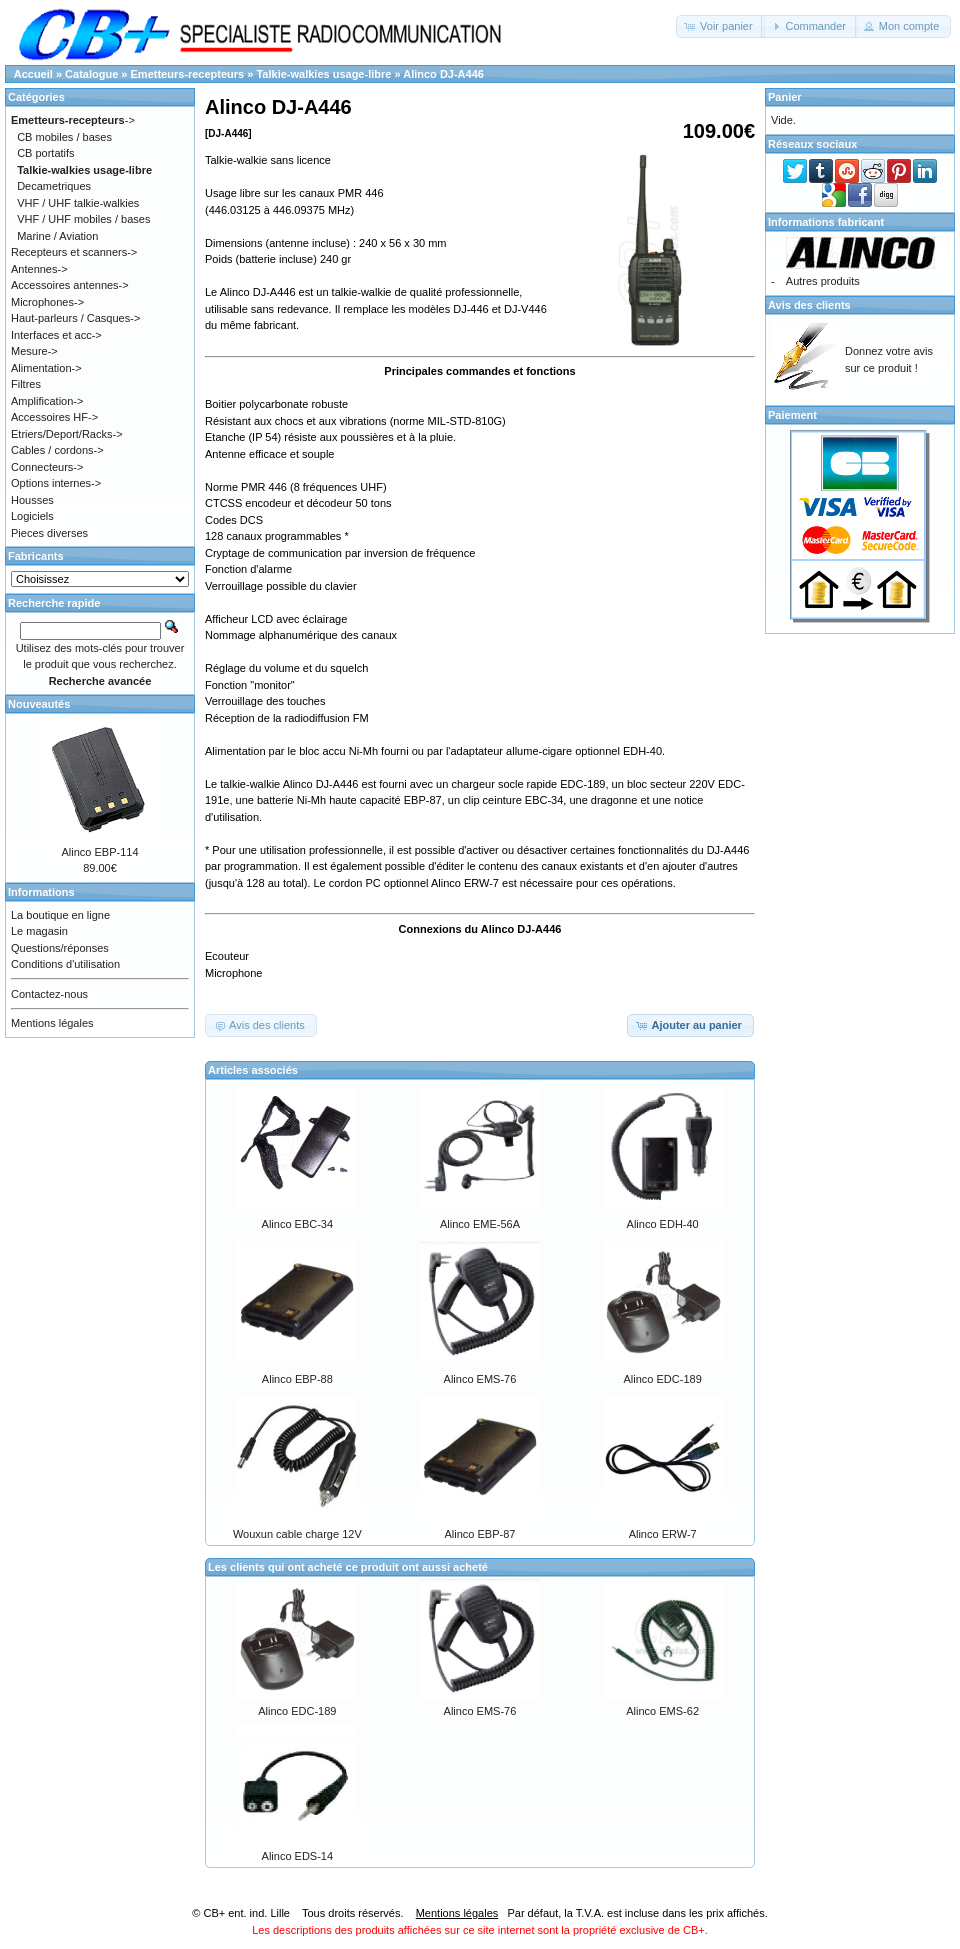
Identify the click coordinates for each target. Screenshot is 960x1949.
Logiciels (32, 516)
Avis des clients (809, 305)
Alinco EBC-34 (298, 1224)
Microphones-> (47, 302)
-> (73, 120)
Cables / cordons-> (57, 450)
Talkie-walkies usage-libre (323, 74)
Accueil (33, 74)
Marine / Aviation (57, 236)
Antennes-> (39, 269)
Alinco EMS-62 (662, 1711)
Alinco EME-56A (480, 1224)
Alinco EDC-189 (663, 1379)
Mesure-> (34, 351)
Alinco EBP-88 (297, 1379)
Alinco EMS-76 (480, 1379)
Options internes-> (56, 483)
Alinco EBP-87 (480, 1534)
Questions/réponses (60, 948)
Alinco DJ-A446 (443, 74)
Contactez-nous (49, 994)
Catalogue (91, 74)
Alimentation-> (46, 368)
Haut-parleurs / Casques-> (75, 318)
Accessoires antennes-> (70, 285)
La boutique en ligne (60, 915)
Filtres (26, 384)
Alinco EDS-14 (298, 1856)
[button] (720, 26)
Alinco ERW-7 (663, 1534)
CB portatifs (45, 153)
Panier (785, 97)
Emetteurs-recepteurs (188, 74)
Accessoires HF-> (54, 417)
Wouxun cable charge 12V (297, 1534)
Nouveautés (39, 704)
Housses (32, 500)
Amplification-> (47, 401)
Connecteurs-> (47, 467)
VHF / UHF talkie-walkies (78, 203)
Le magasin (39, 931)
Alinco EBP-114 (99, 852)
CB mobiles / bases (64, 137)
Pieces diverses (49, 533)
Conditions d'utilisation (65, 964)
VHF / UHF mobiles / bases (83, 219)
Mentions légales (52, 1023)
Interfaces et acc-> (56, 335)
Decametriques (54, 186)
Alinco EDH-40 (663, 1224)
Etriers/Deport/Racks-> (67, 434)
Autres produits (823, 281)
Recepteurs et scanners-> (74, 252)
